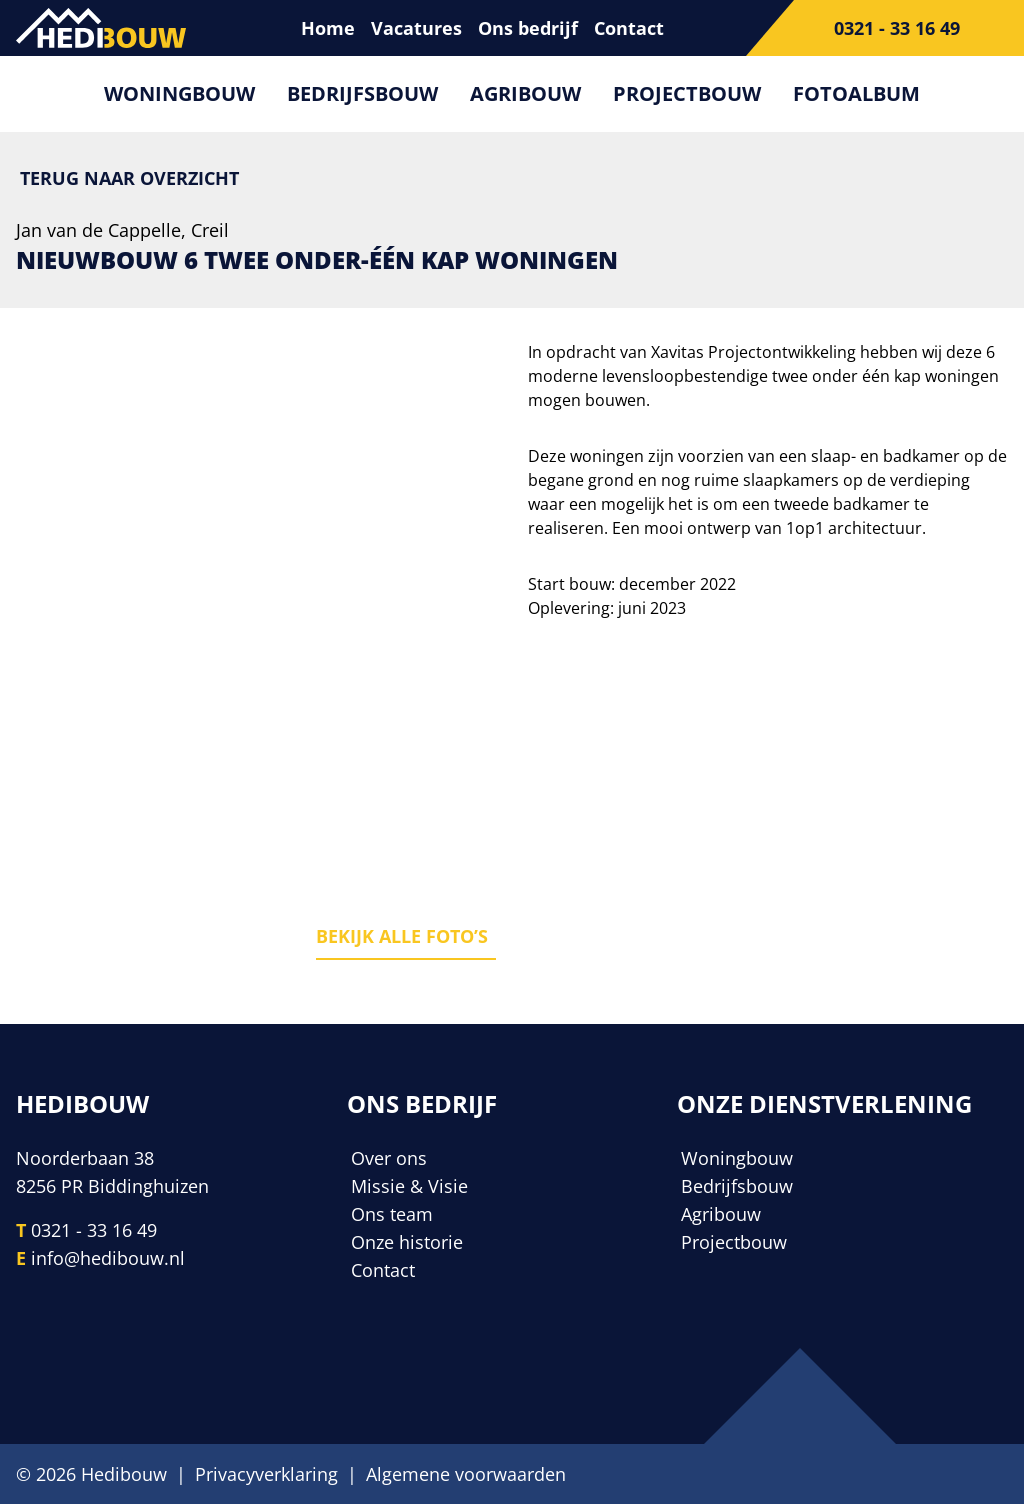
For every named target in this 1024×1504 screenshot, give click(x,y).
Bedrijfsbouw (362, 93)
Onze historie (407, 1242)
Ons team (392, 1214)
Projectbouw (687, 93)
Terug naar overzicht (129, 178)
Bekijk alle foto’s (402, 936)
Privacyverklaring (266, 1474)
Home (328, 28)
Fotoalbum (856, 93)
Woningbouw (179, 93)
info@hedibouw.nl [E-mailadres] (108, 1258)
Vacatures (416, 28)
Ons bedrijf (528, 28)
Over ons (389, 1158)
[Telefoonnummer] (885, 28)
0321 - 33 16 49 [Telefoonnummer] (94, 1230)
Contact (629, 28)
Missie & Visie (409, 1186)
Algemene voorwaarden (466, 1474)
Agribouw (525, 93)
